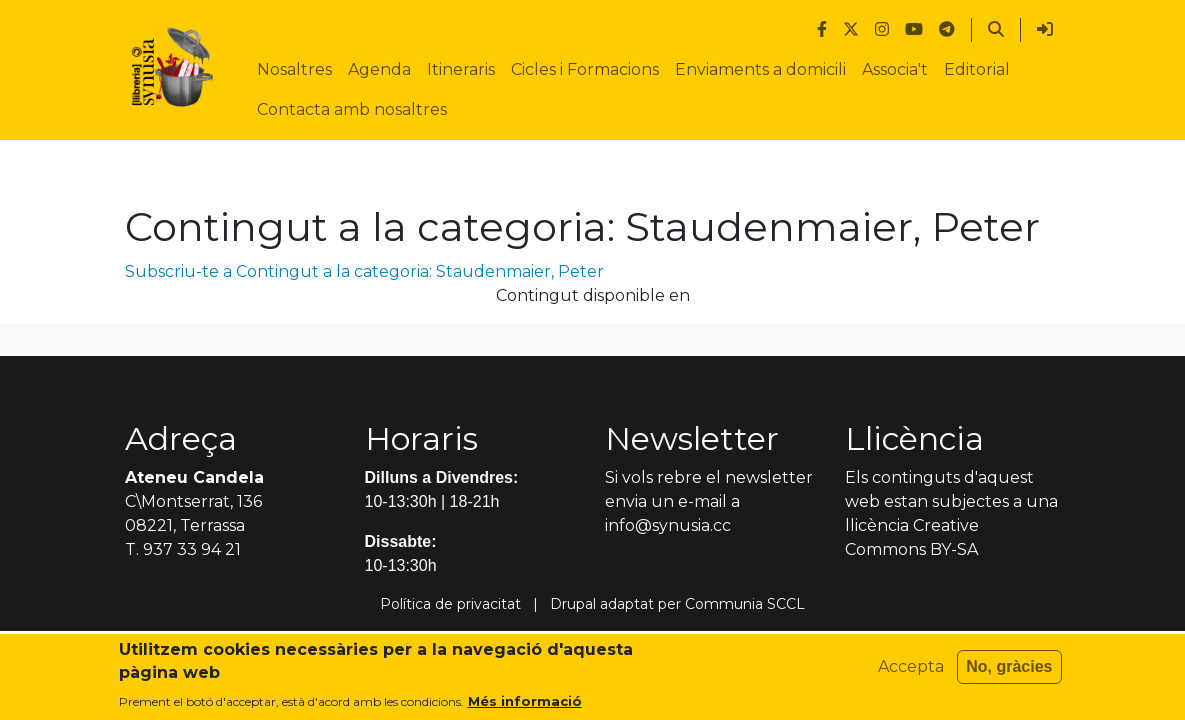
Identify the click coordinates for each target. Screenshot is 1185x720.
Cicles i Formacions (585, 69)
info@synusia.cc (668, 525)
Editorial (977, 69)
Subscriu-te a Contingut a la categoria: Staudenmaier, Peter (364, 271)
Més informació (525, 701)
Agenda (379, 69)
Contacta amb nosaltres (352, 109)
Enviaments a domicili (760, 69)
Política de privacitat (450, 604)
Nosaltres (294, 69)
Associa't (895, 69)
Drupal (573, 604)
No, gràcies (1009, 666)
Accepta (911, 666)
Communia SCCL (745, 604)
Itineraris (461, 69)
